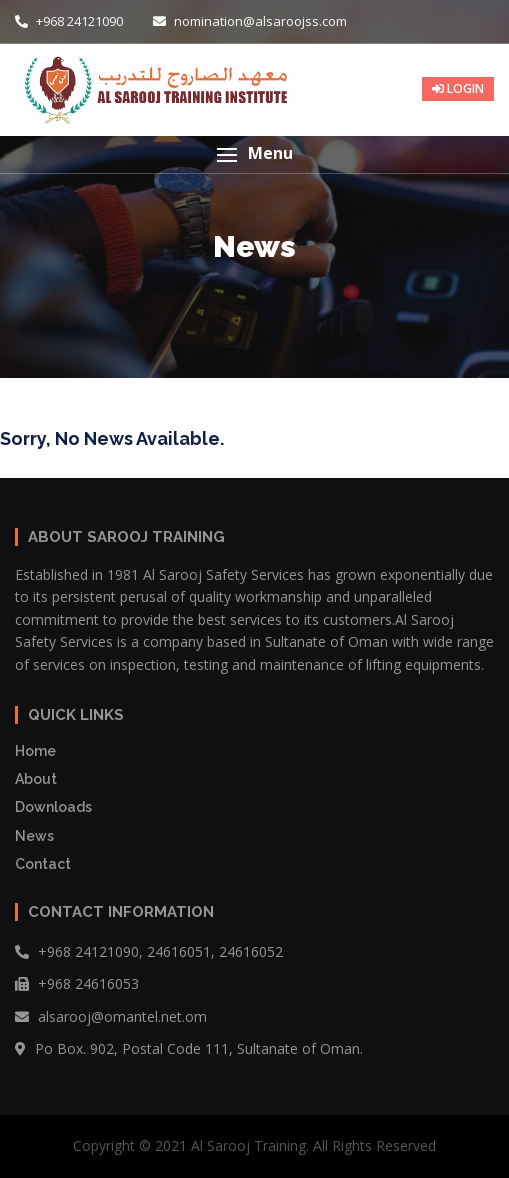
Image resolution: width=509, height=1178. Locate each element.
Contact (43, 864)
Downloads (53, 807)
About (36, 779)
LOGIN (458, 88)
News (34, 836)
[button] (254, 154)
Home (35, 751)
